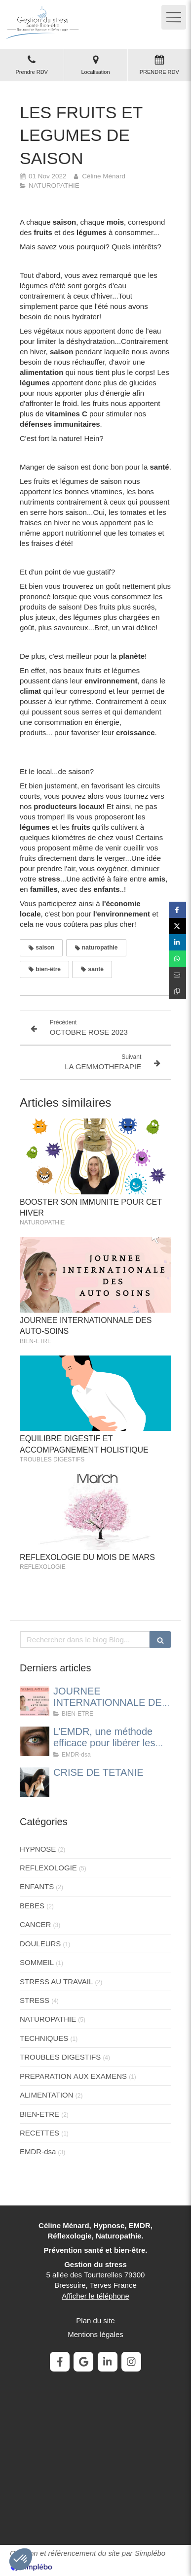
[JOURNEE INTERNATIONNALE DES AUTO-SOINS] (34, 1701)
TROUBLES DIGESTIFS (60, 2057)
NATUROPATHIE (48, 2019)
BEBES (32, 1905)
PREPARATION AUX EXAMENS (73, 2076)
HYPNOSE (38, 1849)
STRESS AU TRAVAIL (56, 1981)
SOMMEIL (37, 1962)
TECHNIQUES (44, 2038)
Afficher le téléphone (95, 2296)
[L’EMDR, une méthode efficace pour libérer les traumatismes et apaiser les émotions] (34, 1741)
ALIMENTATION (47, 2095)
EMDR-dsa (38, 2151)
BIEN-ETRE (39, 2114)
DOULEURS (40, 1943)
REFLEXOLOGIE (48, 1868)
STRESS (34, 2000)
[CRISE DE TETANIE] (34, 1782)
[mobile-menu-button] (173, 17)
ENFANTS (37, 1886)
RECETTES (39, 2133)
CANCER (35, 1924)
